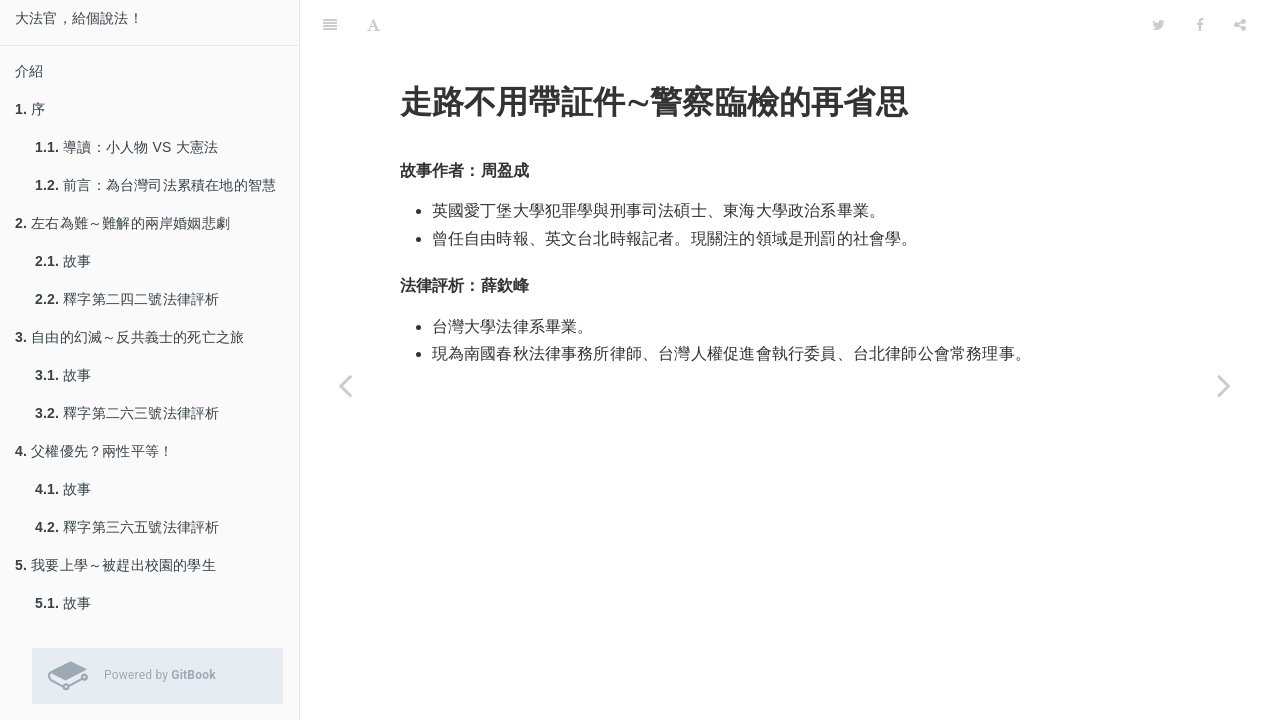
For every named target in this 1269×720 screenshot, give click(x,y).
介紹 (29, 71)
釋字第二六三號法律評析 (127, 413)
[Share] (1240, 25)
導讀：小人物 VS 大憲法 (126, 147)
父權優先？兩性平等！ (94, 451)
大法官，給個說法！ (79, 18)
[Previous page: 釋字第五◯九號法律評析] (345, 385)
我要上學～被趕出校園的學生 (115, 565)
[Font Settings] (373, 25)
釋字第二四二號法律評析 (127, 299)
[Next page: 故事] (1224, 385)
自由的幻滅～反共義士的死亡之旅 (129, 337)
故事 (63, 261)
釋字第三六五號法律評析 (127, 527)
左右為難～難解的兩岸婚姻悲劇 (122, 223)
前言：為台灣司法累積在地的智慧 (155, 185)
